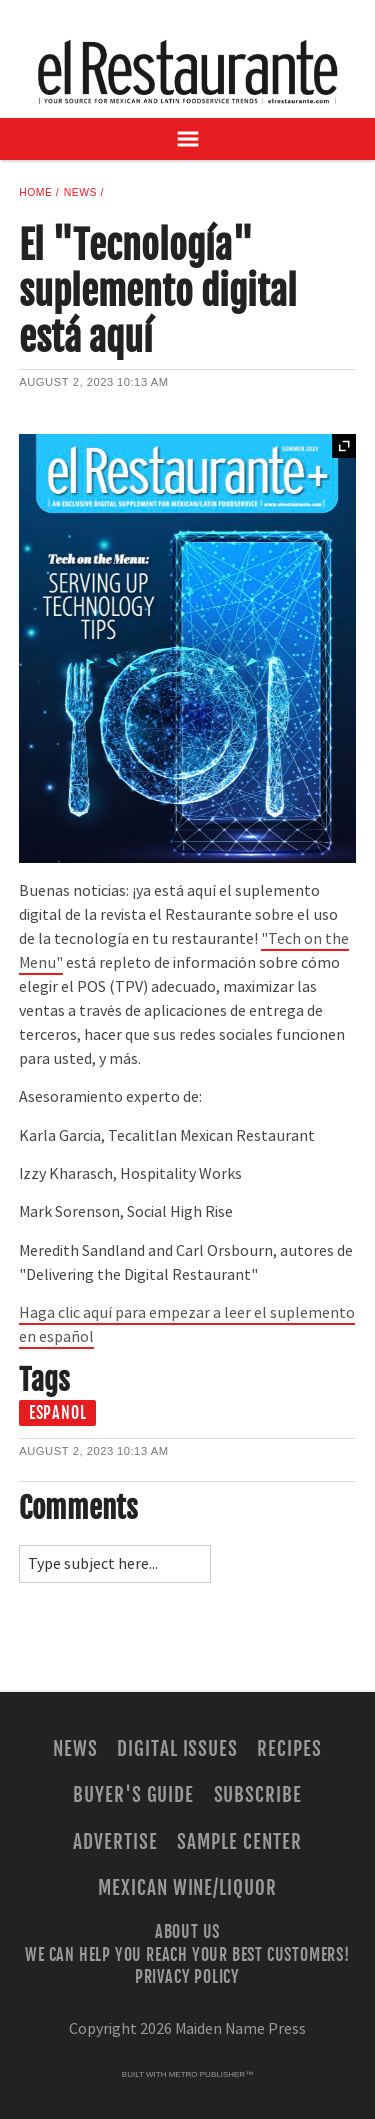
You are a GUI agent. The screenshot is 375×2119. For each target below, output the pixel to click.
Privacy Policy (187, 1977)
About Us (187, 1932)
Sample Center (239, 1842)
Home (35, 192)
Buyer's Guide (133, 1795)
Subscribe (258, 1795)
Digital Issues (177, 1749)
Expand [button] (344, 446)
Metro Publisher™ (211, 2074)
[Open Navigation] (187, 139)
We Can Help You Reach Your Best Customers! (187, 1954)
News (80, 192)
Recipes (289, 1749)
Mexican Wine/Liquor (187, 1888)
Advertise (115, 1842)
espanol (58, 1413)
